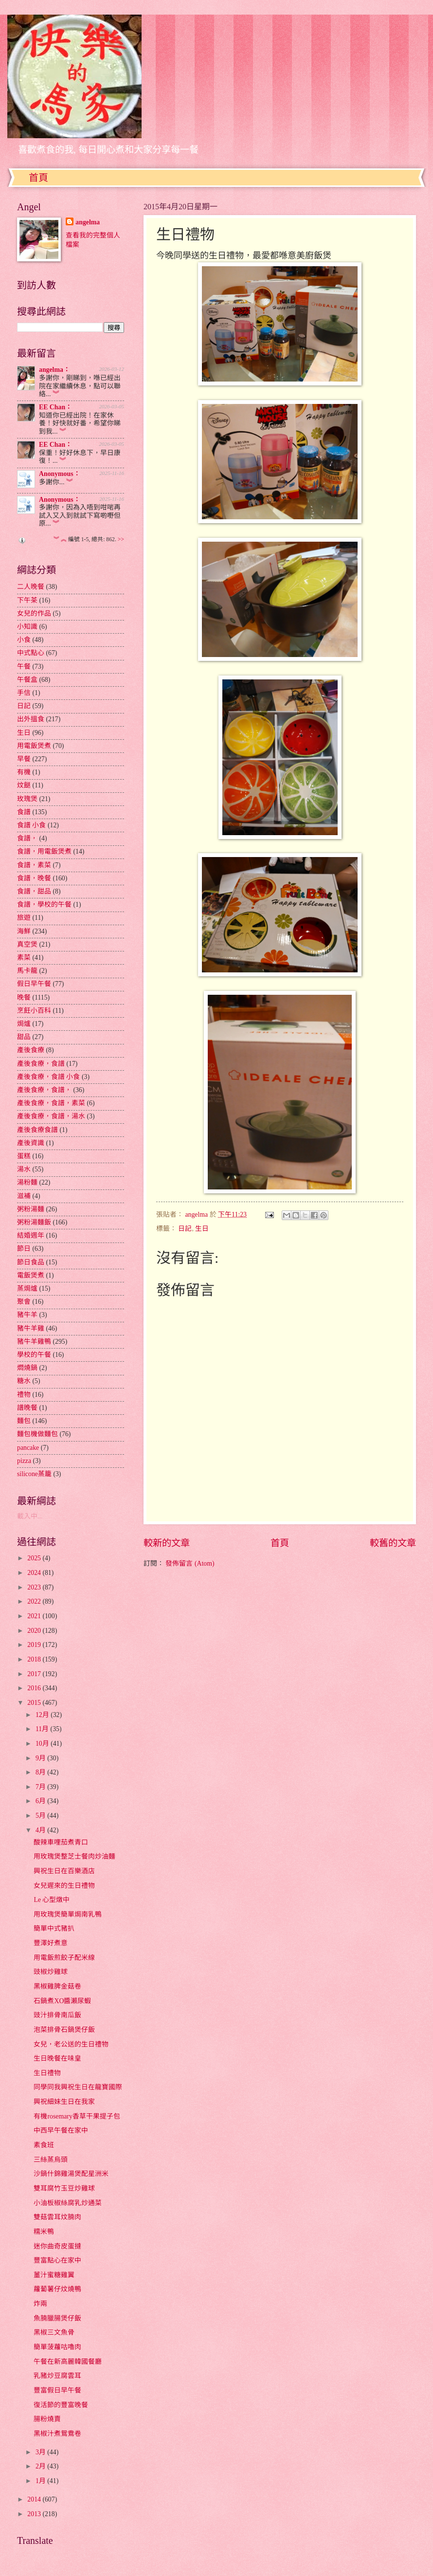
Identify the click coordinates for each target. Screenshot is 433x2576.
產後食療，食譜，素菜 (51, 1103)
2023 (34, 1587)
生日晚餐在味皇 (57, 2058)
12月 (43, 1714)
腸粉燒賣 (47, 2419)
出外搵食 (30, 719)
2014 (34, 2499)
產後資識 (30, 1143)
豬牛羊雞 (30, 1328)
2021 (34, 1616)
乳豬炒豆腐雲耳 (57, 2375)
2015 (34, 1702)
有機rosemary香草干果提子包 (77, 2116)
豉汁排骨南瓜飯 (57, 2015)
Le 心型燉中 (52, 1899)
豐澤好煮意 (51, 1943)
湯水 (24, 1169)
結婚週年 (30, 1235)
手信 (24, 692)
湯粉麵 (27, 1182)
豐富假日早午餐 (57, 2390)
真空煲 (27, 944)
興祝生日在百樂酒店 (64, 1871)
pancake (28, 1447)
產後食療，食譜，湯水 (51, 1116)
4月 (41, 1830)
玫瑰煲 (27, 799)
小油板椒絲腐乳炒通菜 (68, 2203)
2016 (34, 1688)
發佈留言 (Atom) (189, 1563)
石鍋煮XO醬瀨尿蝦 (62, 2001)
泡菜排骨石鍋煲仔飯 (64, 2029)
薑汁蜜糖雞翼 (54, 2275)
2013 (34, 2514)
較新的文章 (167, 1543)
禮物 (24, 1394)
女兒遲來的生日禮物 (64, 1885)
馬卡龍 (27, 970)
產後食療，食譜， (44, 1090)
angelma (87, 222)
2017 (34, 1674)
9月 (41, 1758)
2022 (34, 1601)
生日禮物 (47, 2073)
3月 (41, 2452)
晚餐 (24, 997)
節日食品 (30, 1262)
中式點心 (30, 653)
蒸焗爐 (27, 1288)
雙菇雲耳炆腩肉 (57, 2217)
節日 (24, 1248)
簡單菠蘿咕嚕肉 (57, 2347)
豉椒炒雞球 (51, 1971)
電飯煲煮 (30, 1275)
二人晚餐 (30, 586)
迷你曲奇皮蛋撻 (57, 2246)
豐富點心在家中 (57, 2260)
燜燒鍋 (27, 1367)
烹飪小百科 (34, 1010)
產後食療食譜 (37, 1129)
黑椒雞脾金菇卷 (57, 1986)
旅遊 (24, 917)
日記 (185, 1228)
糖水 (24, 1381)
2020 (34, 1630)
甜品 (24, 1037)
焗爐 (24, 1023)
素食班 (44, 2145)
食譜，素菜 (34, 865)
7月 (41, 1786)
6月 (41, 1801)
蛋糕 (24, 1156)
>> (121, 539)
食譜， (27, 838)
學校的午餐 (34, 1354)
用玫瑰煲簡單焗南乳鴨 (68, 1914)
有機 (24, 772)
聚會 (24, 1301)
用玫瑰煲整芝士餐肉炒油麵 (74, 1856)
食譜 (24, 812)
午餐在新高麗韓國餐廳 (68, 2361)
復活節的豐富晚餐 (61, 2405)
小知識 (27, 626)
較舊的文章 (393, 1543)
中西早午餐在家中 (61, 2130)
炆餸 (24, 785)
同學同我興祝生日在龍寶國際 (78, 2087)
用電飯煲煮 (34, 745)
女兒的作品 (34, 613)
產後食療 (30, 1050)
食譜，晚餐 (34, 878)
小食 (24, 639)
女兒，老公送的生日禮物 (71, 2044)
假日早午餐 (34, 983)
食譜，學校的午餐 (44, 904)
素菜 (24, 957)
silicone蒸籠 (34, 1474)
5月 (41, 1815)
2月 (41, 2466)
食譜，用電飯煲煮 (44, 851)
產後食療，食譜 (41, 1063)
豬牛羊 (27, 1314)
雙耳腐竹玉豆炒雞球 (64, 2188)
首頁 (38, 177)
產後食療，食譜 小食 (48, 1076)
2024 (34, 1572)
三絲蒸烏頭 (51, 2159)
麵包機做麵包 (37, 1434)
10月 (43, 1743)
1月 (41, 2481)
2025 (34, 1558)
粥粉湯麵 (30, 1209)
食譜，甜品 (34, 891)
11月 (43, 1729)
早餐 (24, 759)
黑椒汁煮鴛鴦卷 (57, 2433)
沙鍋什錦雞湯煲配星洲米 (71, 2173)
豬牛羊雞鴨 (34, 1341)
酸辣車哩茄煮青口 (61, 1842)
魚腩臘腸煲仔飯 (57, 2318)
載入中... (29, 1516)
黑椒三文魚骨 (54, 2332)
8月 (41, 1772)
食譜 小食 (31, 825)
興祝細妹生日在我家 (64, 2101)
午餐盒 (27, 679)
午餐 (24, 666)
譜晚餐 (27, 1407)
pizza (24, 1460)
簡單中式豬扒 (54, 1928)
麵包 (24, 1421)
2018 (34, 1659)
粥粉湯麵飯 (34, 1222)
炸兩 (40, 2303)
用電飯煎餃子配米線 (64, 1957)
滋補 (24, 1196)
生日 (202, 1228)
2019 (34, 1644)
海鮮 (24, 931)
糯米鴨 (44, 2231)
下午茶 (27, 600)
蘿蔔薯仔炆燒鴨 (57, 2289)
